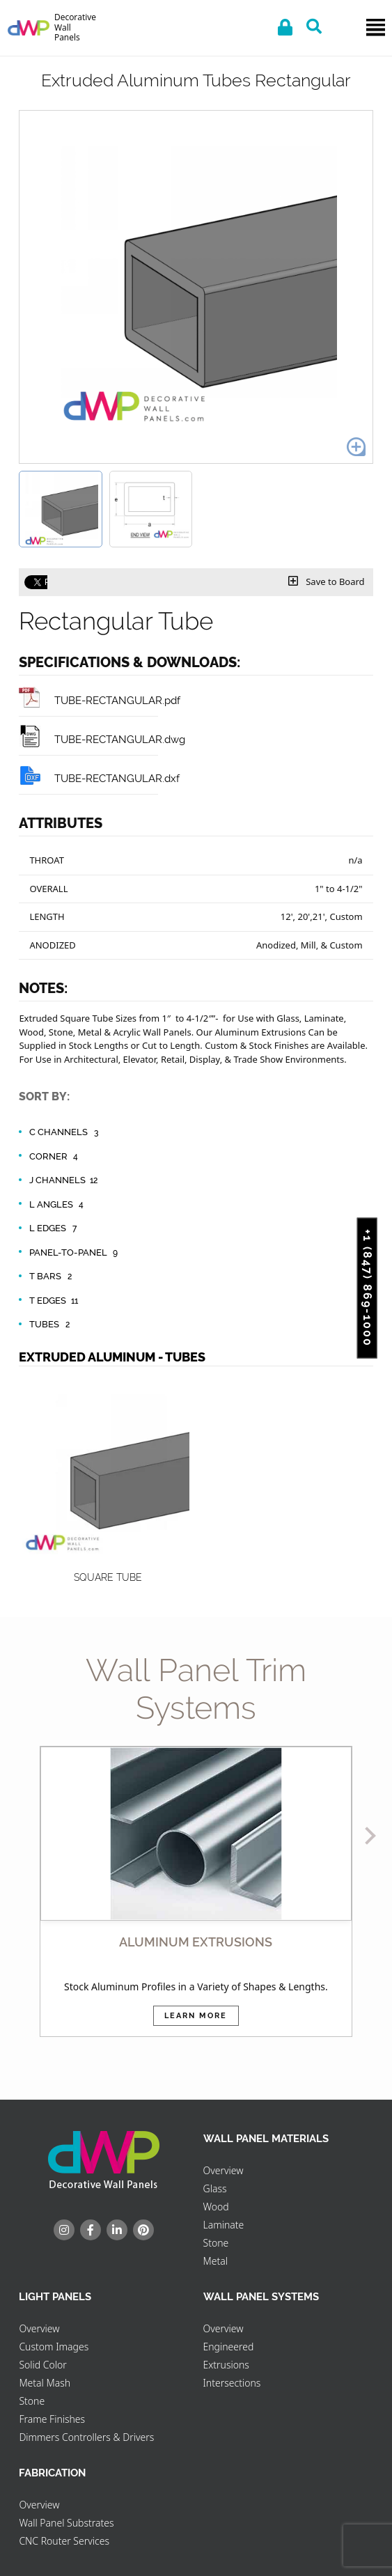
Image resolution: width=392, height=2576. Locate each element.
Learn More (195, 2015)
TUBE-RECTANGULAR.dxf (99, 778)
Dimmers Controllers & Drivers (86, 2437)
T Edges (54, 1301)
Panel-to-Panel (75, 1253)
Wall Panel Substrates (66, 2522)
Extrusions (226, 2364)
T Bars (52, 1276)
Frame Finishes (52, 2419)
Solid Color (42, 2364)
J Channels (64, 1180)
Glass (215, 2188)
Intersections (232, 2382)
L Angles (58, 1205)
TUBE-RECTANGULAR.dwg (102, 739)
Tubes (51, 1324)
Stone (216, 2242)
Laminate (223, 2224)
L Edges (54, 1228)
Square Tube (108, 1577)
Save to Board (326, 581)
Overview (223, 2170)
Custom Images (53, 2346)
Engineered (228, 2346)
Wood (216, 2206)
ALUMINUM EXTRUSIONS (195, 1942)
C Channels (65, 1132)
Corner (55, 1156)
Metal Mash (44, 2382)
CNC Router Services (64, 2540)
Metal (215, 2260)
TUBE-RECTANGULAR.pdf (99, 700)
